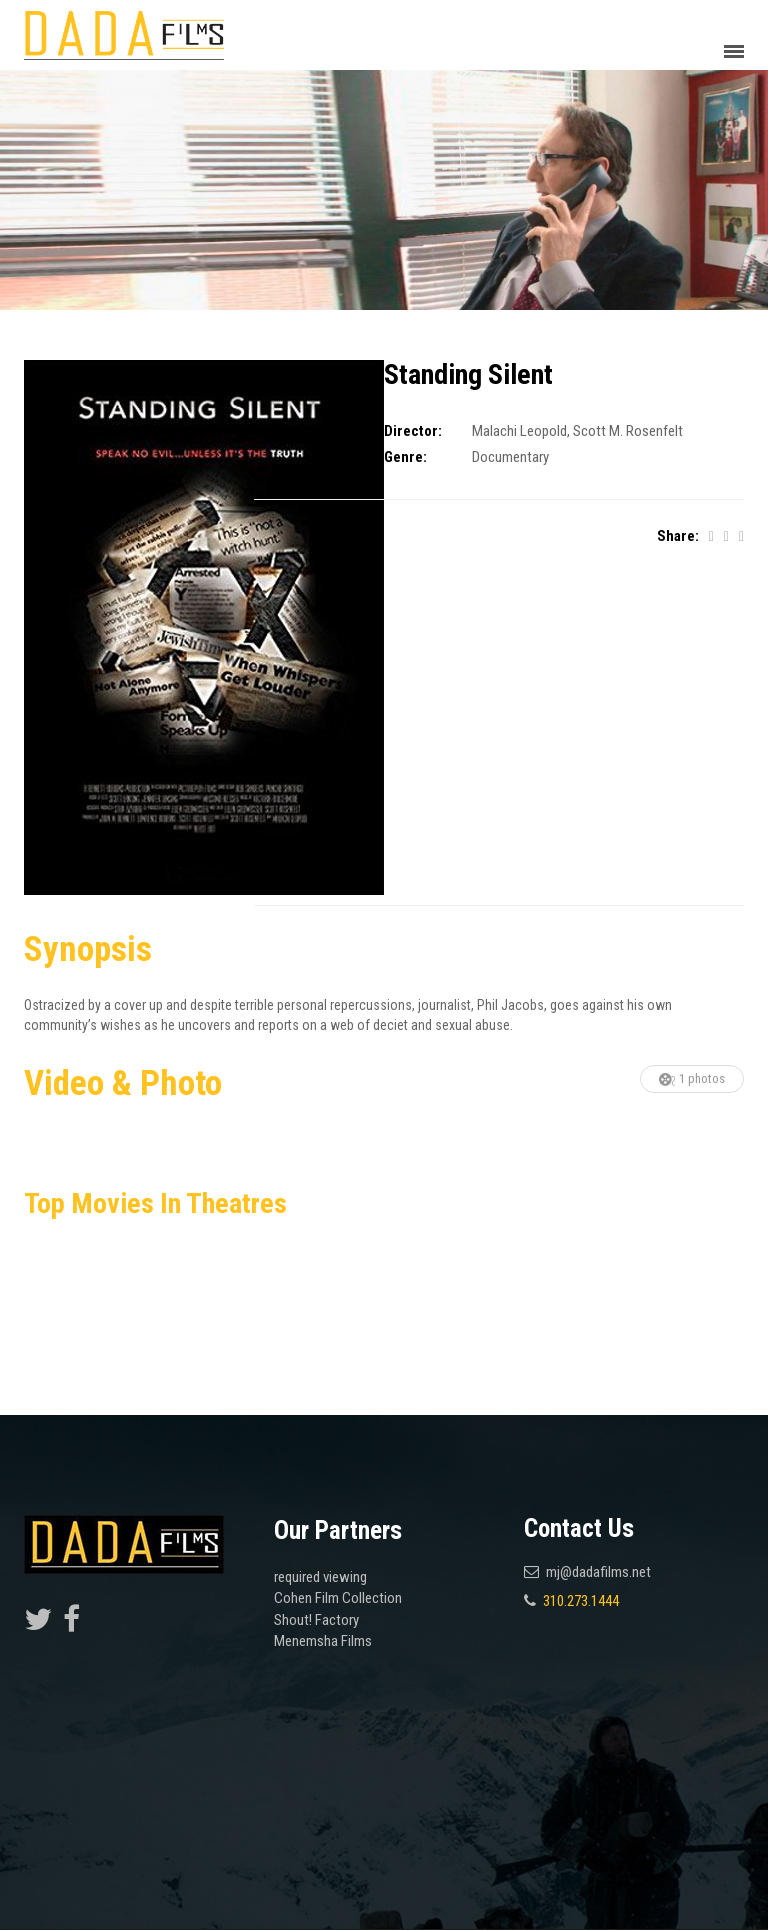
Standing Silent (468, 374)
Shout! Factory (316, 1620)
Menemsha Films (323, 1641)
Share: (678, 536)
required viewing (320, 1577)
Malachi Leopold (519, 431)
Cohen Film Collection (338, 1598)
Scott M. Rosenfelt (628, 431)
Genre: (405, 457)
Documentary (510, 457)
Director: (413, 431)
